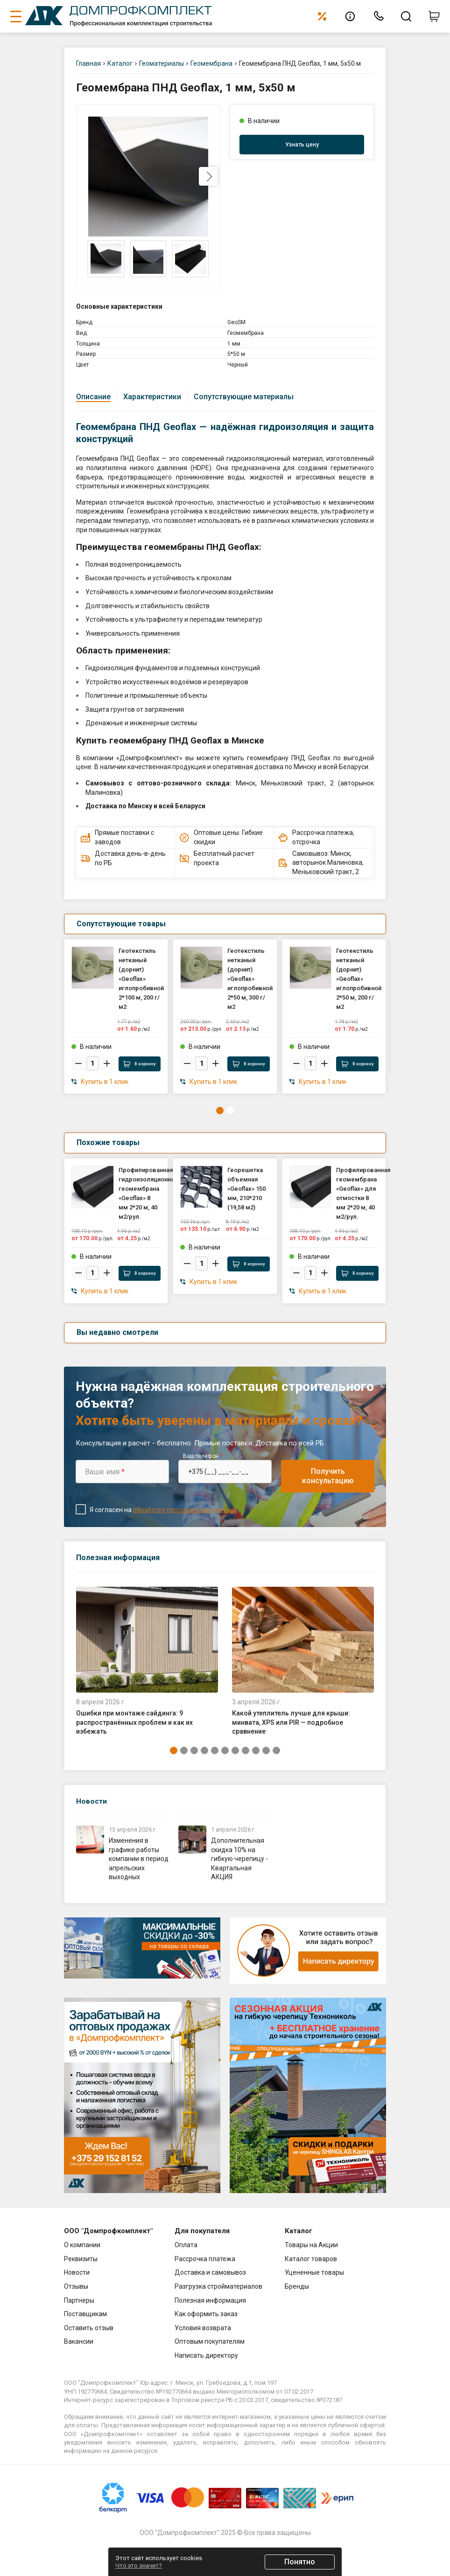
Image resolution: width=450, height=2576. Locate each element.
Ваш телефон (202, 1456)
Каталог (120, 63)
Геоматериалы (161, 63)
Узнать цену (302, 144)
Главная (88, 63)
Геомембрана (211, 63)
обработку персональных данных (184, 1510)
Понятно (299, 2561)
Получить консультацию (328, 1476)
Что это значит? (138, 2565)
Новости (91, 1801)
